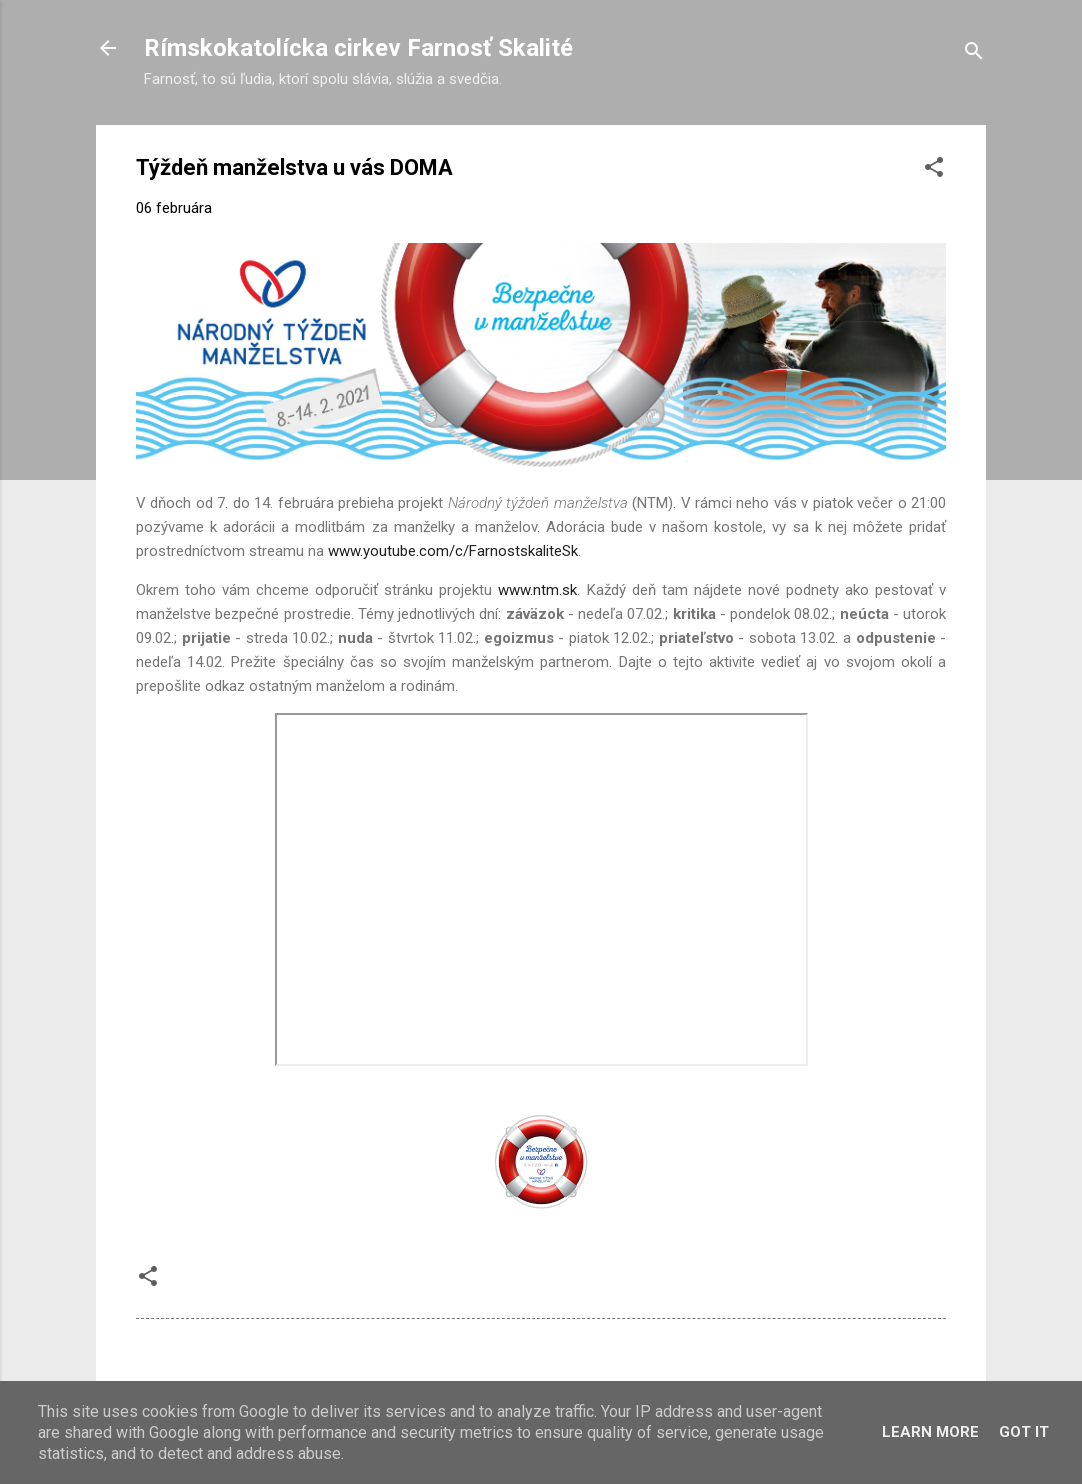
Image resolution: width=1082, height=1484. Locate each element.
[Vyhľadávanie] (974, 54)
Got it (1024, 1432)
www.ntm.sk (537, 590)
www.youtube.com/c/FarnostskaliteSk (453, 551)
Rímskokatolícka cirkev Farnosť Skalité (358, 48)
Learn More (930, 1432)
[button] (934, 170)
